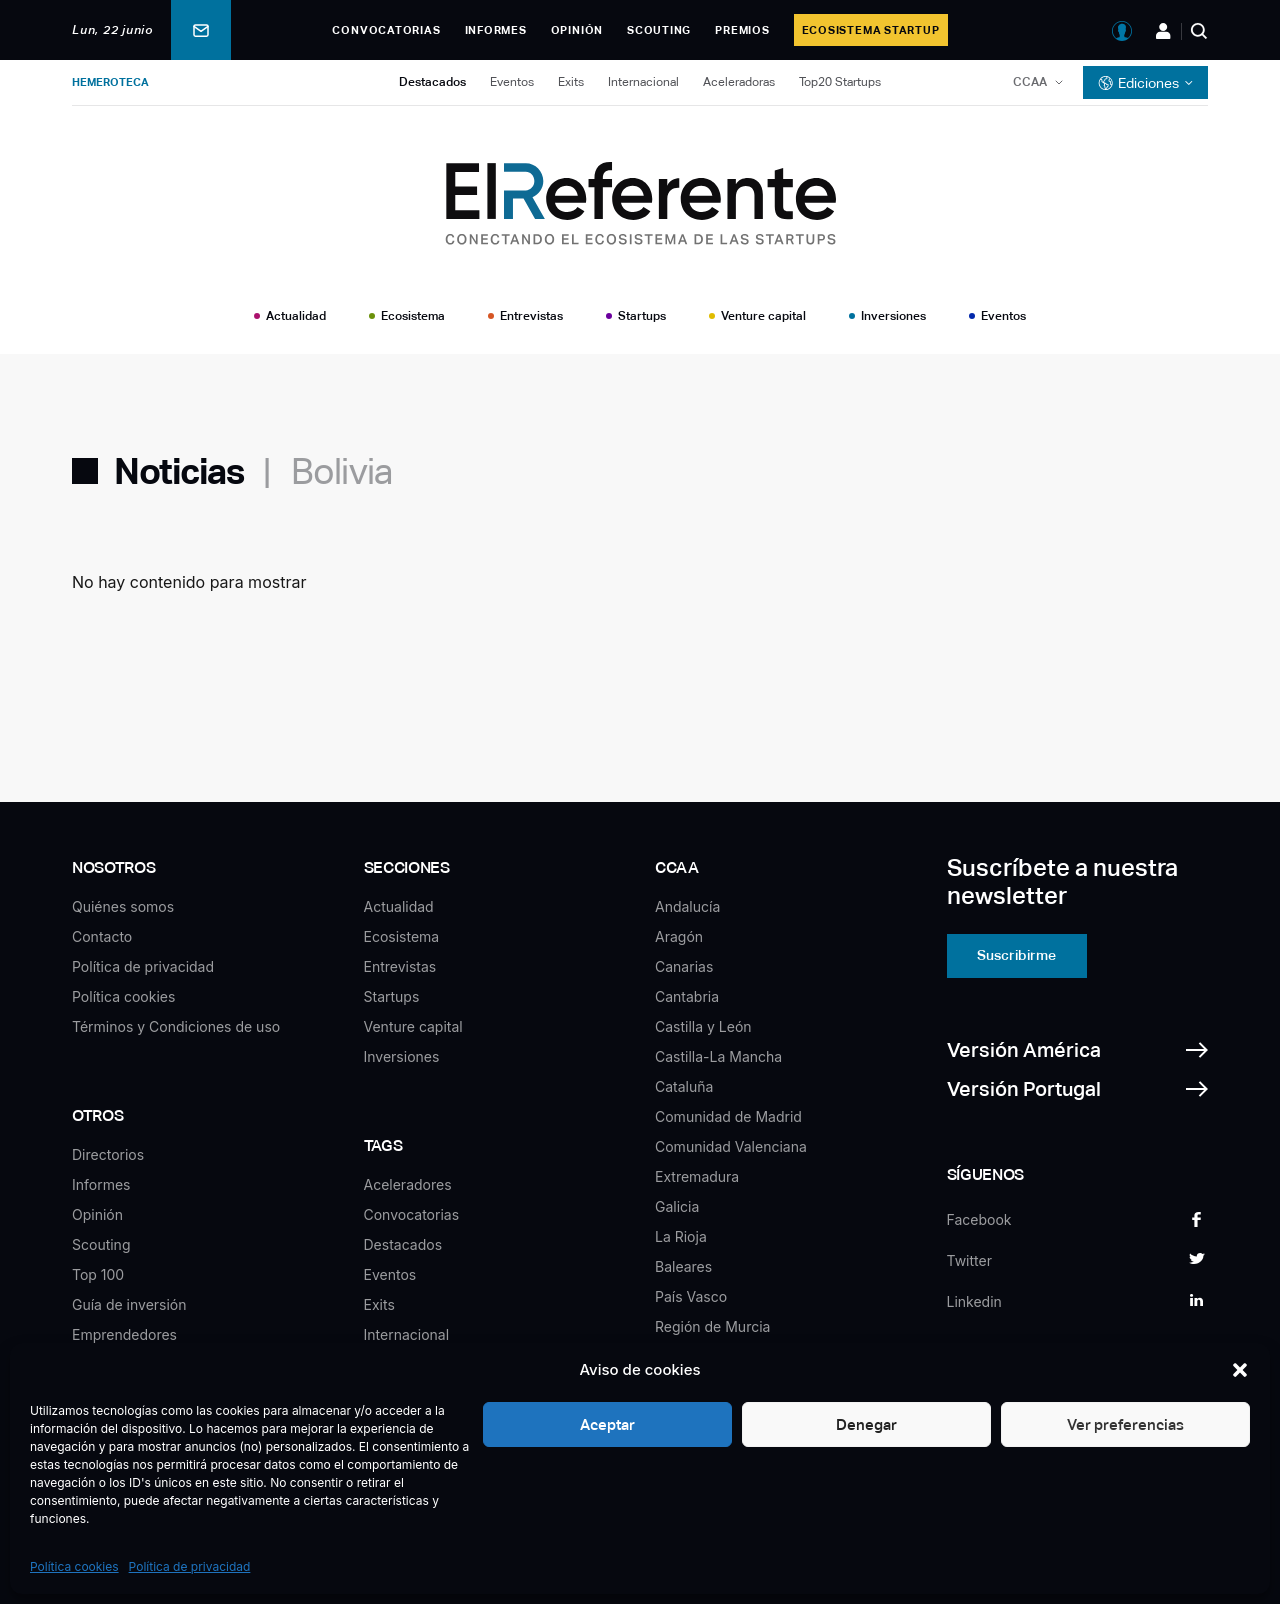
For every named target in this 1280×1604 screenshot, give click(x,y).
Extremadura (697, 1176)
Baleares (683, 1266)
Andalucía (687, 906)
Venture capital (763, 316)
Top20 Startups (840, 82)
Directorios (108, 1154)
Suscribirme (1016, 955)
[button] (1240, 1370)
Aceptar (605, 1424)
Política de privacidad (190, 1566)
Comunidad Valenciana (731, 1146)
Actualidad (296, 316)
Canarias (684, 966)
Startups (642, 316)
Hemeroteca (110, 82)
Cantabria (687, 996)
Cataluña (684, 1086)
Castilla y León (703, 1026)
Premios (742, 30)
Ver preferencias (1125, 1424)
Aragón (679, 936)
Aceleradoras (739, 82)
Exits (571, 82)
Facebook (979, 1219)
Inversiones (893, 316)
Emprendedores (124, 1334)
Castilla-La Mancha (718, 1056)
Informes (496, 30)
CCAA (1030, 82)
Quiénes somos (123, 906)
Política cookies (74, 1566)
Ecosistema (413, 316)
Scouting (659, 30)
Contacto (102, 936)
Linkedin (974, 1301)
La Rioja (681, 1236)
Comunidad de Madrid (728, 1116)
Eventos (512, 82)
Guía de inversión (129, 1304)
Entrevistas (531, 316)
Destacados (432, 82)
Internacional (643, 82)
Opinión (577, 30)
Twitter (969, 1260)
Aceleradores (408, 1184)
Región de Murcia (712, 1326)
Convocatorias (386, 30)
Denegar (865, 1424)
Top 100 (98, 1274)
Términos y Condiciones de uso (176, 1026)
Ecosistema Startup (871, 30)
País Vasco (691, 1296)
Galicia (677, 1206)
